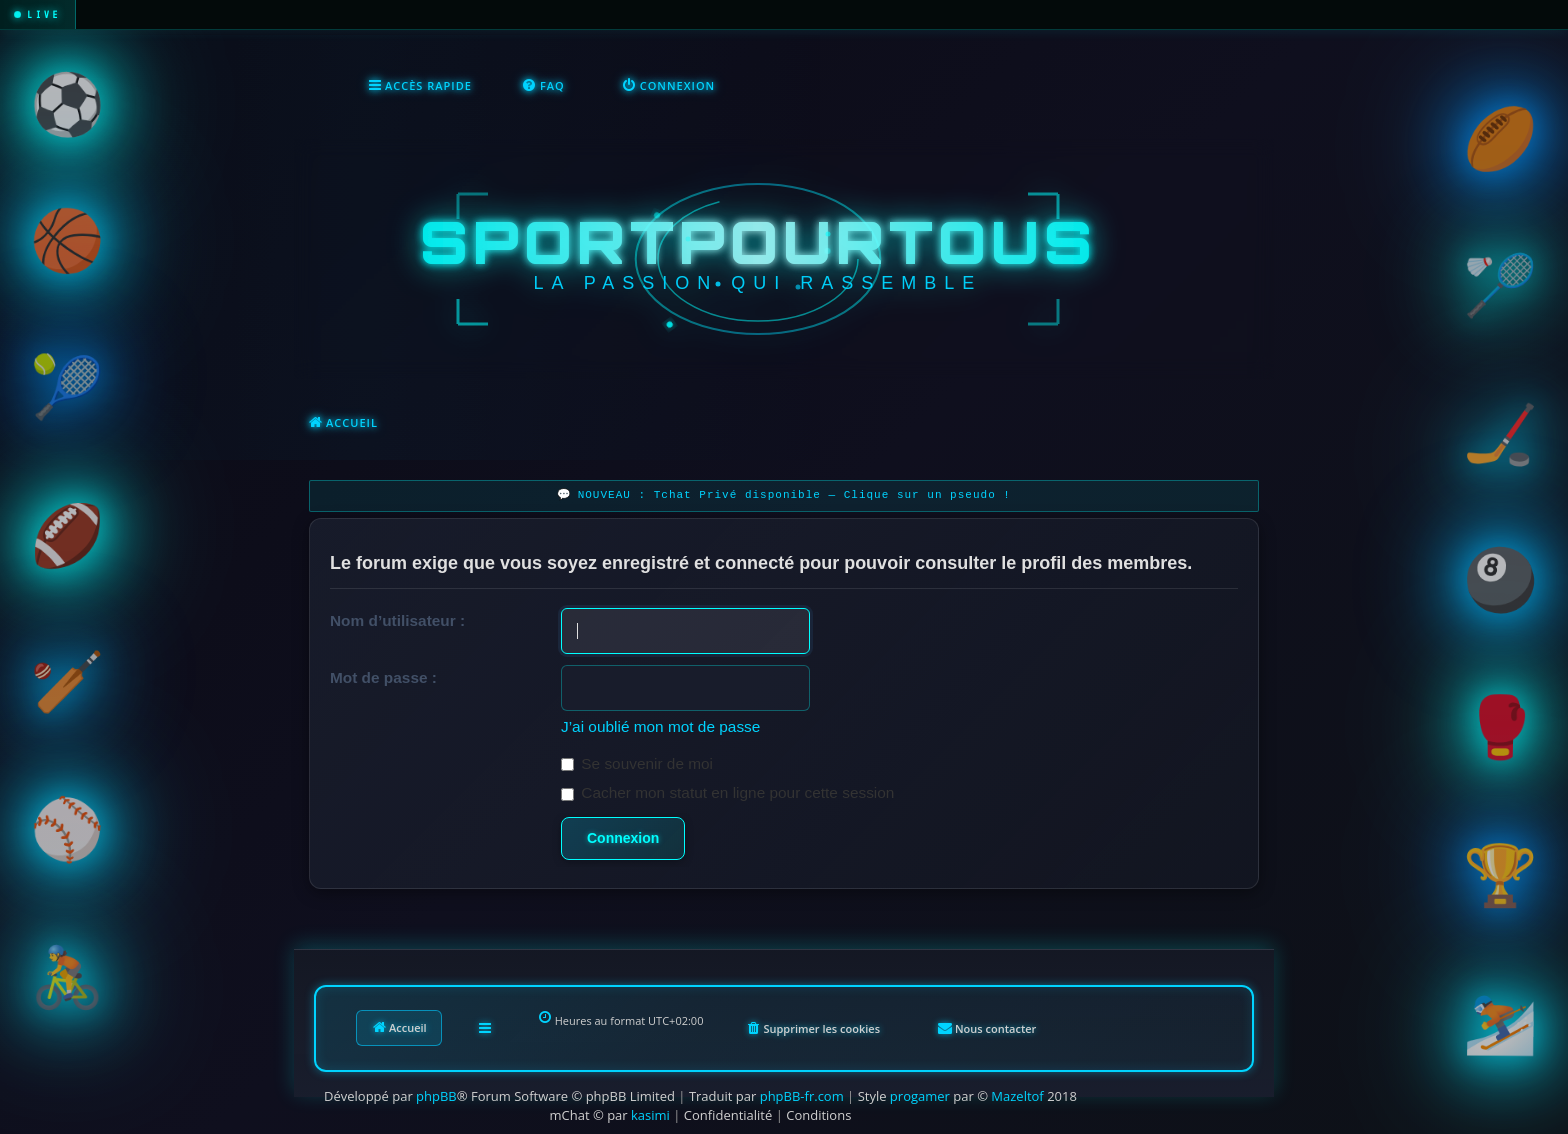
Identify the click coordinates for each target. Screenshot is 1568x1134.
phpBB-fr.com (802, 1096)
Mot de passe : (383, 677)
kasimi (650, 1115)
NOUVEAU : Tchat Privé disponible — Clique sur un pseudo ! (794, 495)
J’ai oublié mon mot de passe (660, 726)
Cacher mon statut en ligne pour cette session (727, 792)
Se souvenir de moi (637, 763)
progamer (920, 1096)
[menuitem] (543, 86)
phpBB (436, 1096)
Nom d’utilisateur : (397, 620)
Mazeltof (1017, 1096)
